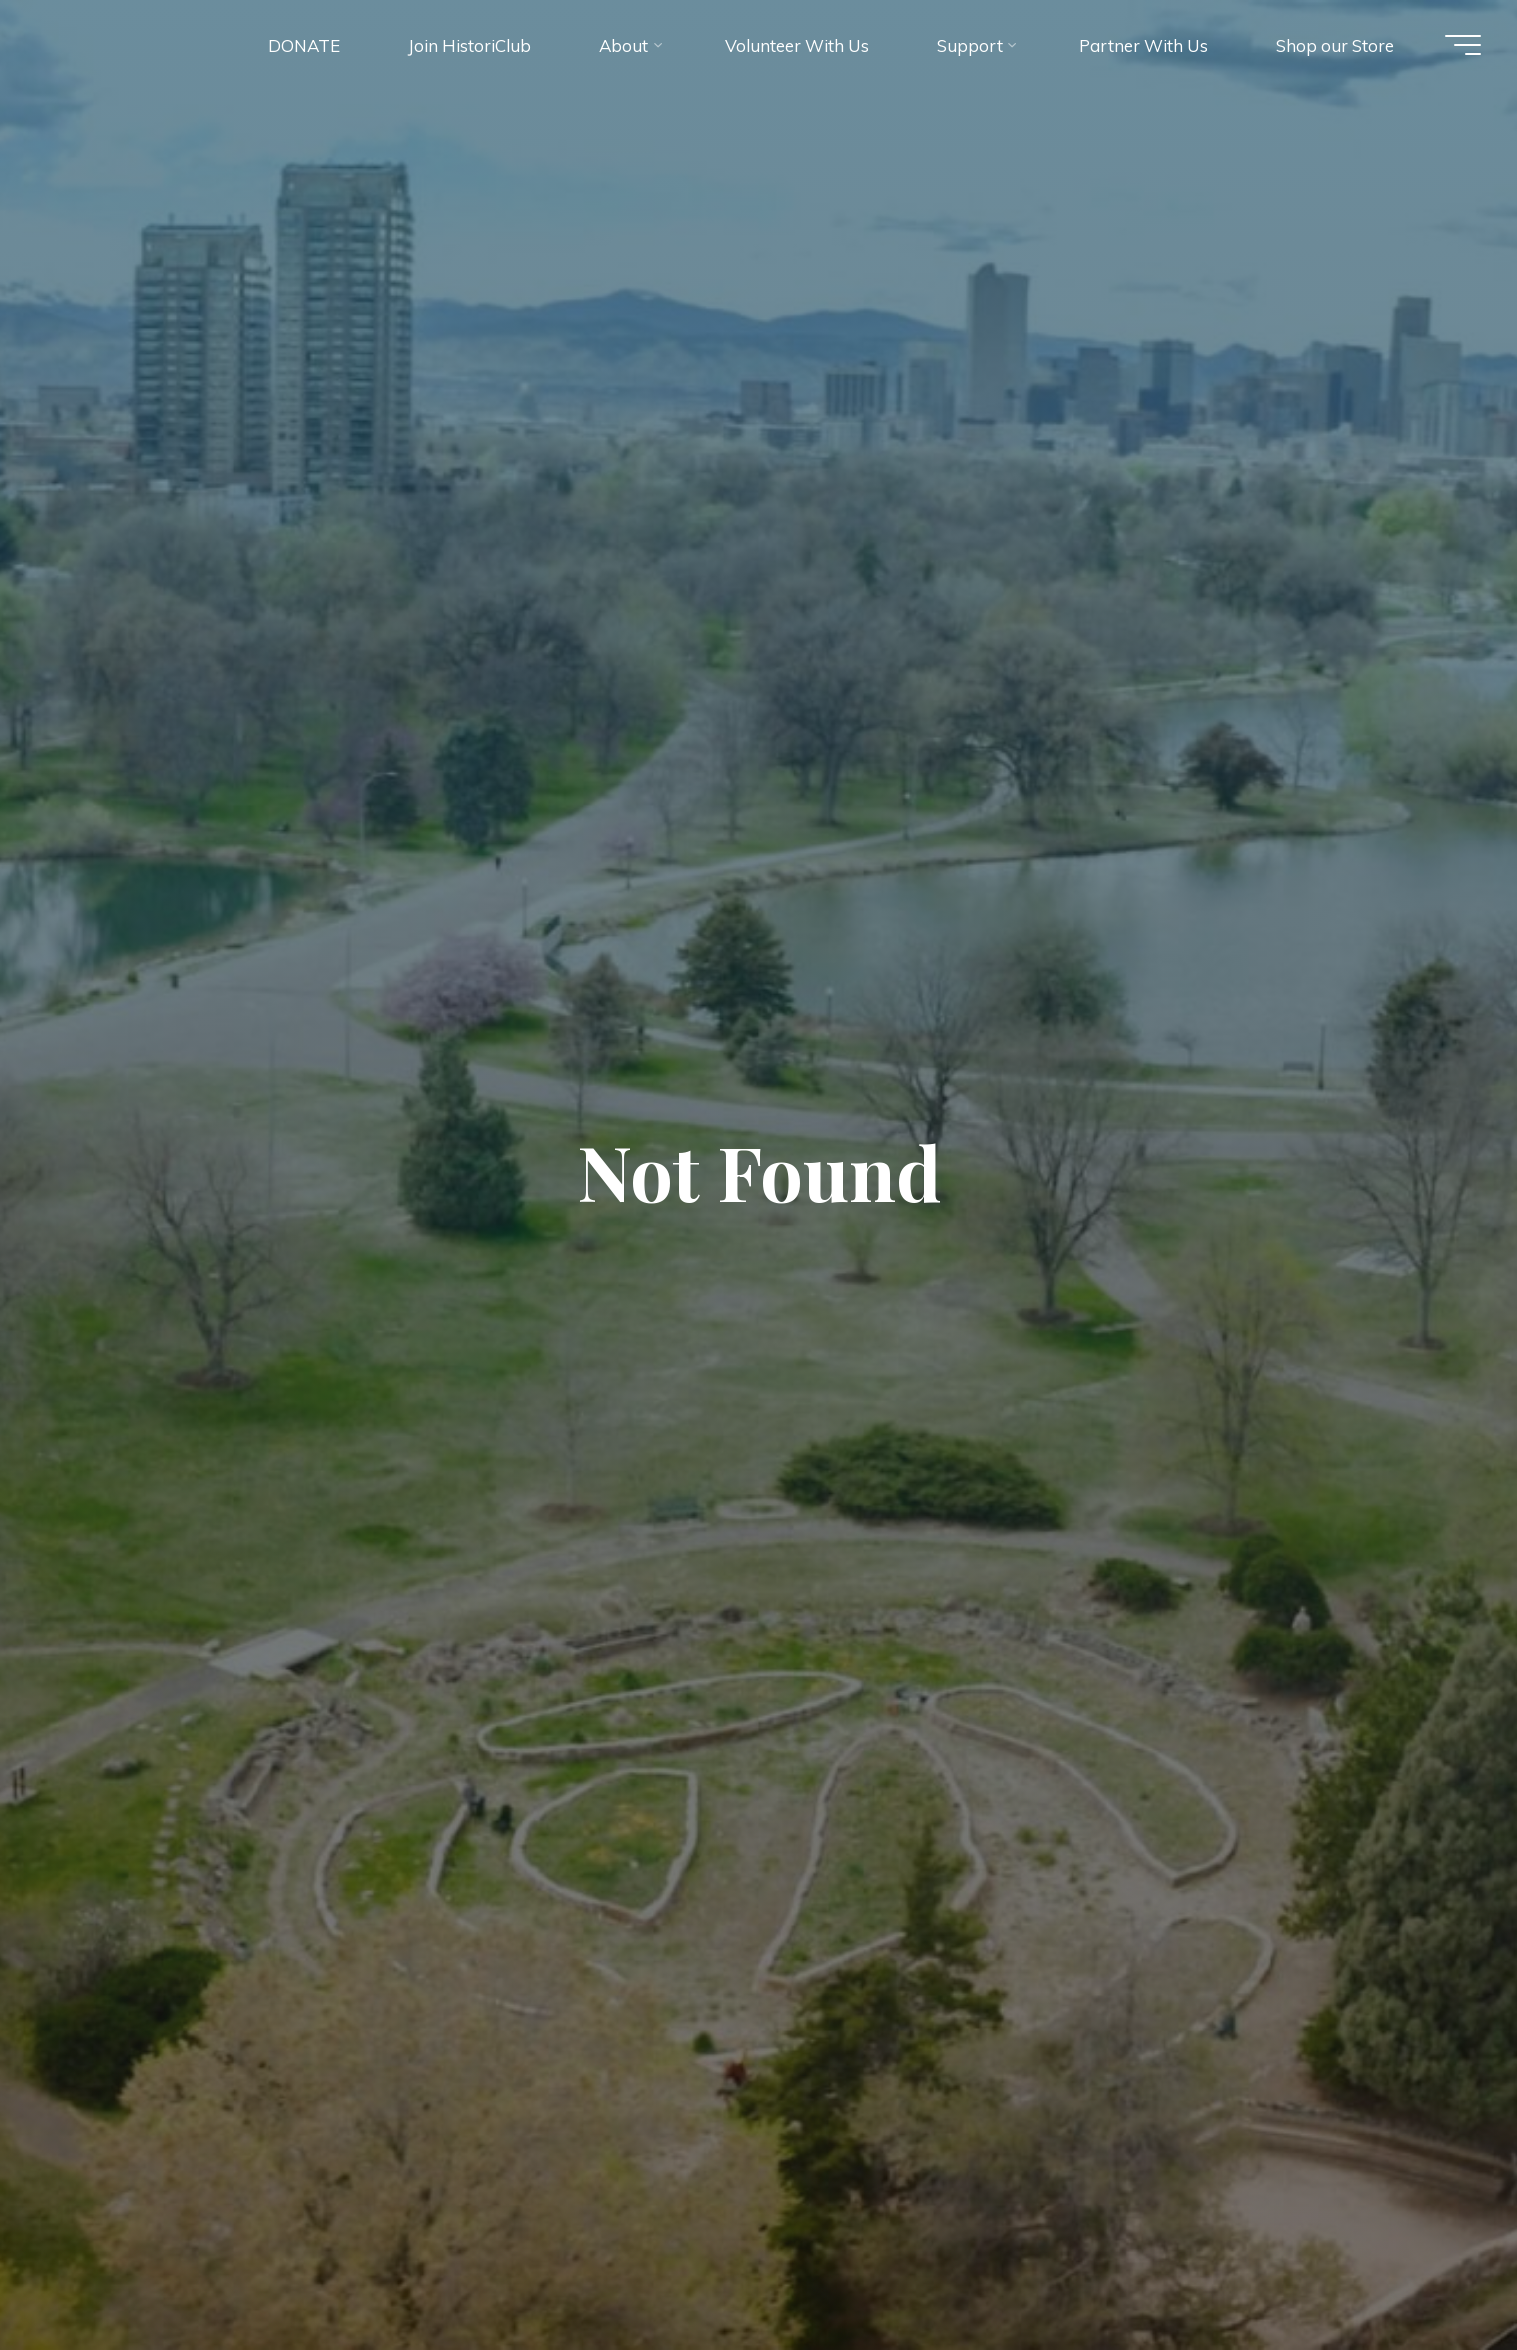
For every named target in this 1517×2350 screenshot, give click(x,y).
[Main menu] (1457, 48)
